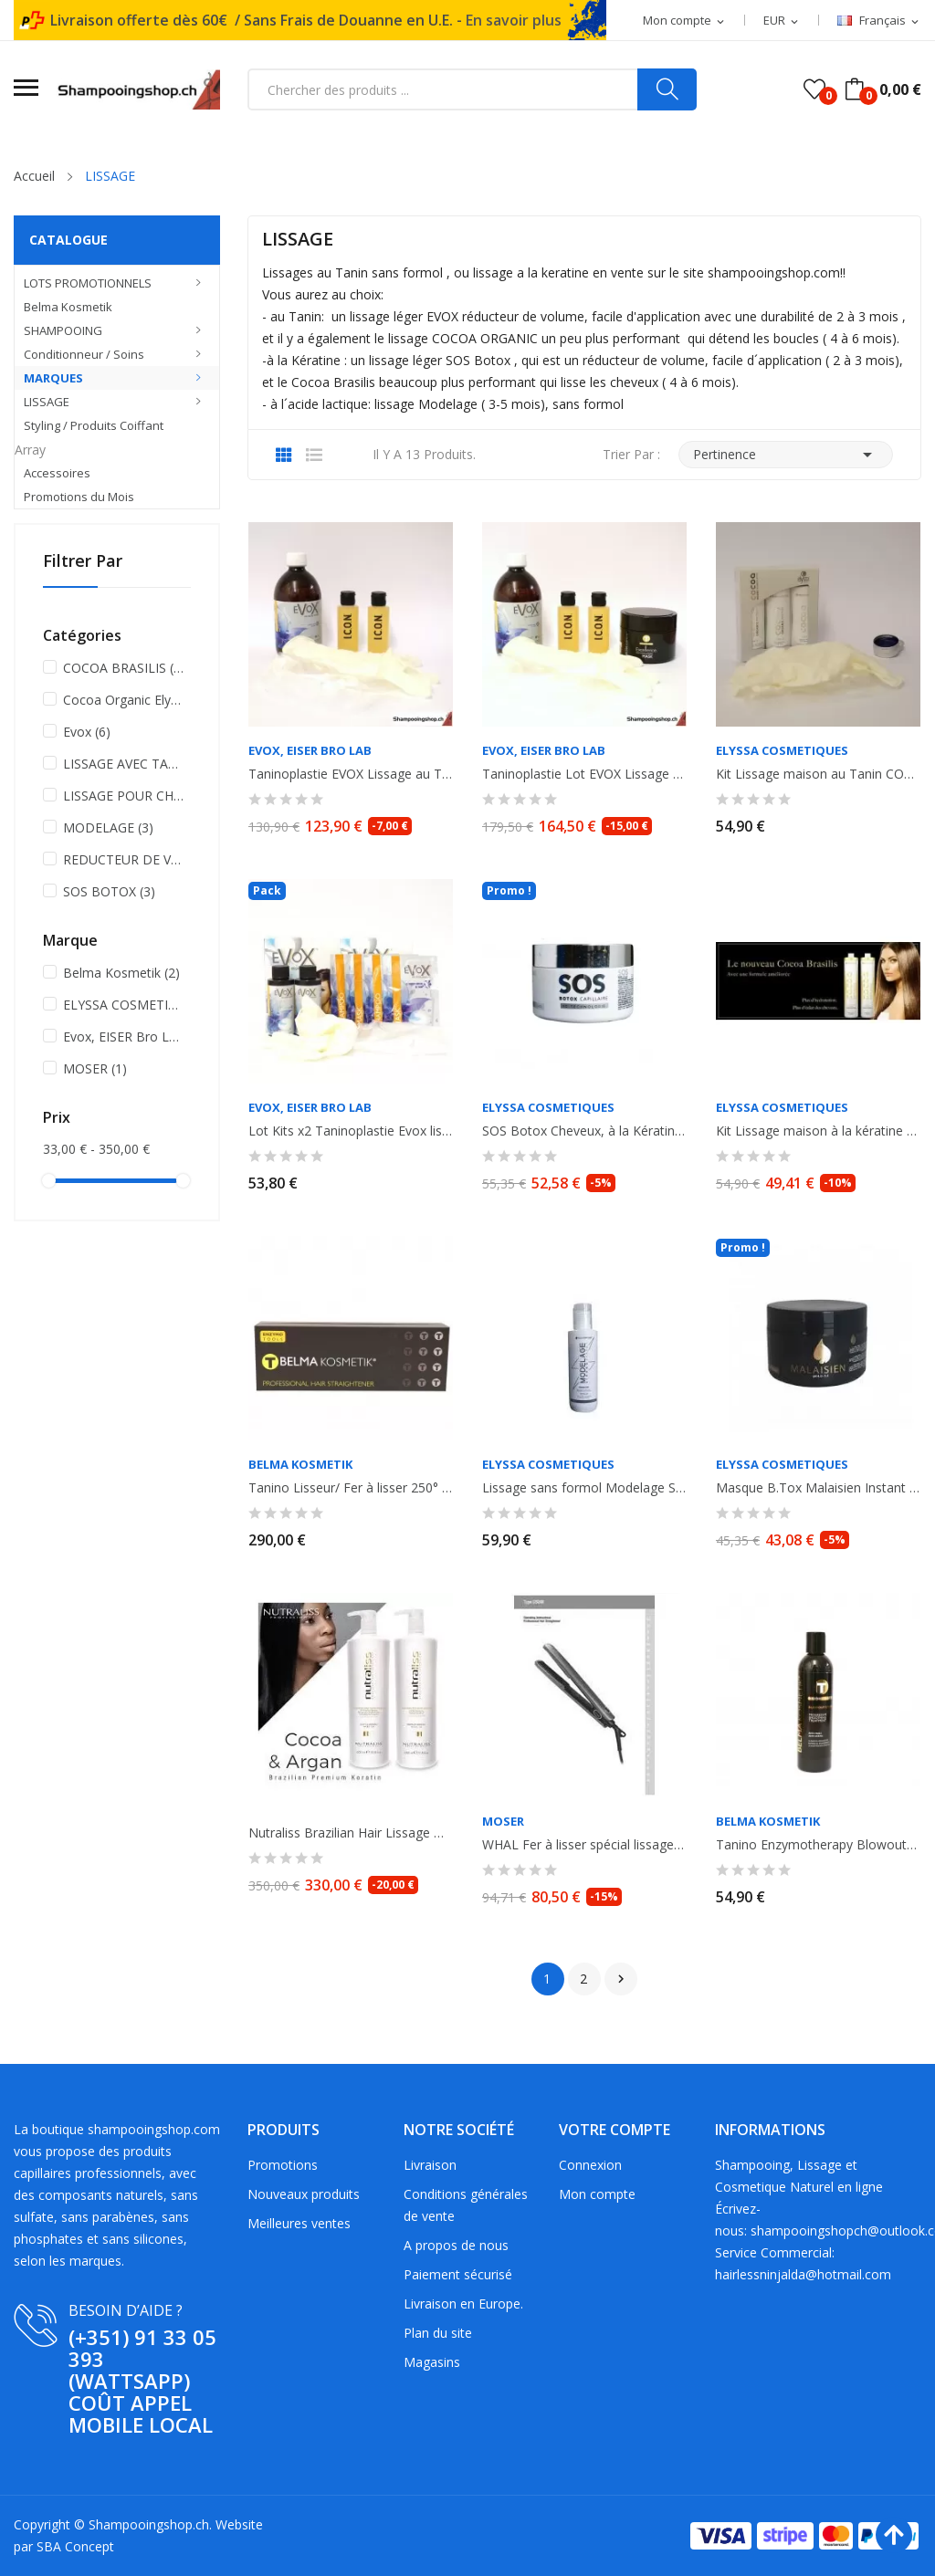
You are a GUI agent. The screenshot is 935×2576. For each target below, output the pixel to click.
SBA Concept (75, 2546)
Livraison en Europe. (463, 2303)
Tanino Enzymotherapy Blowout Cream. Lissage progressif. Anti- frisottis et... (818, 1845)
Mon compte (597, 2194)
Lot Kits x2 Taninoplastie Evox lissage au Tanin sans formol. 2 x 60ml (350, 1131)
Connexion (590, 2164)
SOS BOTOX (109, 891)
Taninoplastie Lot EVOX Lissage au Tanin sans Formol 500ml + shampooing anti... (584, 774)
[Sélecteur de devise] (782, 21)
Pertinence (785, 455)
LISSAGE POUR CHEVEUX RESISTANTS (123, 795)
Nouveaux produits (303, 2194)
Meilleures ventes (299, 2223)
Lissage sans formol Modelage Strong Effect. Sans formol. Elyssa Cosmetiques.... (584, 1488)
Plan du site (438, 2332)
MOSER (95, 1068)
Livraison (430, 2164)
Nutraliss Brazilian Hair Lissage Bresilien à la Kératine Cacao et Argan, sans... (350, 1833)
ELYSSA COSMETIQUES (123, 1004)
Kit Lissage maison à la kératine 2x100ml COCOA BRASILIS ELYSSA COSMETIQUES (818, 1131)
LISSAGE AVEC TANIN (123, 763)
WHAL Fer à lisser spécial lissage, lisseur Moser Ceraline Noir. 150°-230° (584, 1845)
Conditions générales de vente (466, 2205)
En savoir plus (514, 20)
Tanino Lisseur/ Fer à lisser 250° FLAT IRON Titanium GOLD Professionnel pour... (350, 1488)
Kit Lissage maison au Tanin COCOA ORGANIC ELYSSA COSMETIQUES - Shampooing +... (818, 774)
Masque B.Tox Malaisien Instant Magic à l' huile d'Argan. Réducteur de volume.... (818, 1488)
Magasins (432, 2362)
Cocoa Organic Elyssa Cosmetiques (123, 699)
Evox (86, 731)
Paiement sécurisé (458, 2274)
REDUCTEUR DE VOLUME (123, 859)
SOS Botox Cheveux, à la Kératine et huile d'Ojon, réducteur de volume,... (584, 1131)
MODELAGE (108, 827)
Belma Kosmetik (121, 972)
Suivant (621, 1979)
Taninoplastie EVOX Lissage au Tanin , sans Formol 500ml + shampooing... (350, 774)
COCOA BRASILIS (123, 667)
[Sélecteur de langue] (879, 21)
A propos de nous (456, 2245)
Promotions (282, 2164)
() (814, 89)
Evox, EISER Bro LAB (123, 1036)
